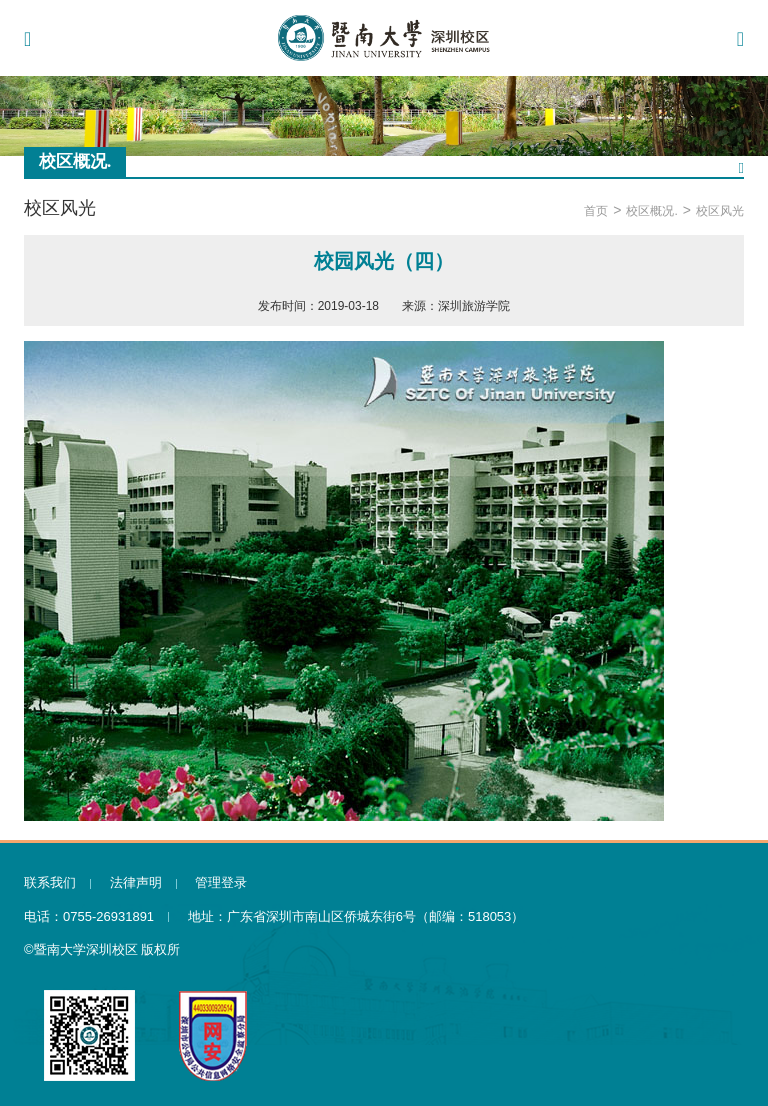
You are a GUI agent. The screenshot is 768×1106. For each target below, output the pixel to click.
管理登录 (221, 882)
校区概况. (651, 211)
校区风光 (720, 211)
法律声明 (136, 882)
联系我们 (50, 882)
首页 (596, 211)
